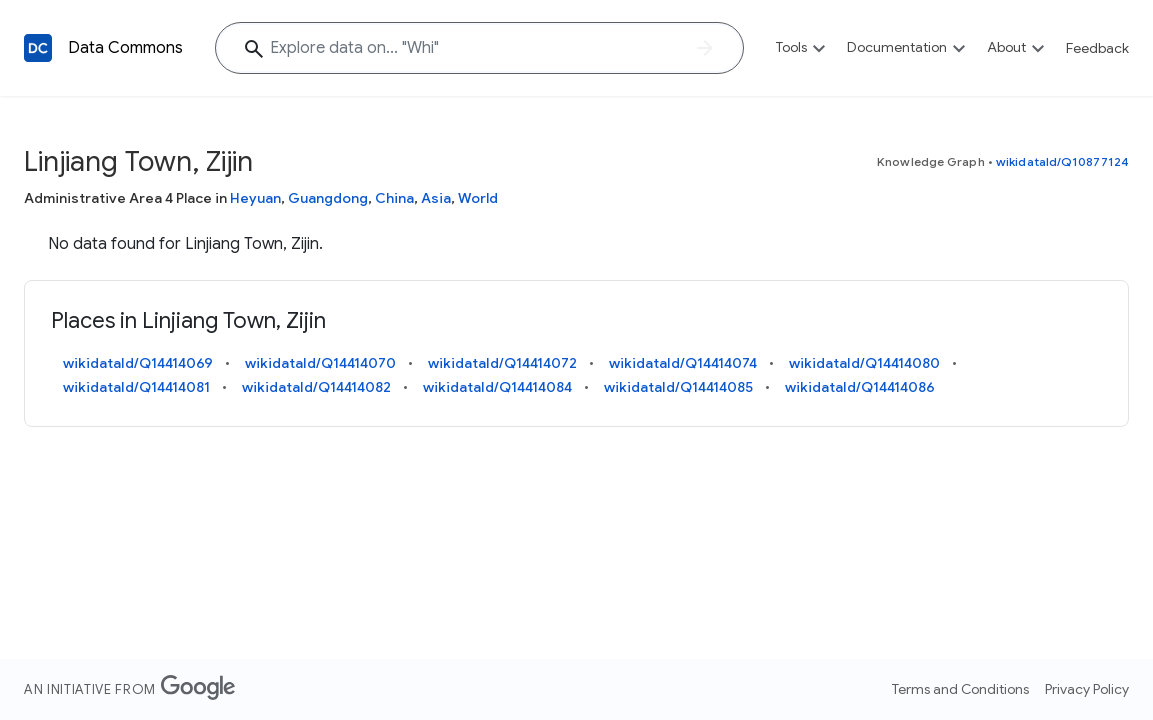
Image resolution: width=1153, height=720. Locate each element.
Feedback (1097, 48)
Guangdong (328, 198)
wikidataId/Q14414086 (860, 387)
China (394, 198)
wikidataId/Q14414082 (316, 387)
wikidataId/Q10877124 (1062, 161)
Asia (436, 198)
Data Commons (125, 48)
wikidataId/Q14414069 (138, 363)
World (478, 198)
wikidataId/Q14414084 (497, 387)
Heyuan (255, 198)
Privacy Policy (1087, 689)
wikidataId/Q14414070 (320, 363)
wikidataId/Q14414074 (683, 363)
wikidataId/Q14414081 (136, 387)
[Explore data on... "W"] (479, 48)
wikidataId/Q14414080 (864, 363)
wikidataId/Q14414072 (502, 363)
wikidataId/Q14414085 (678, 387)
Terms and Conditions (960, 689)
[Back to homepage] (38, 48)
